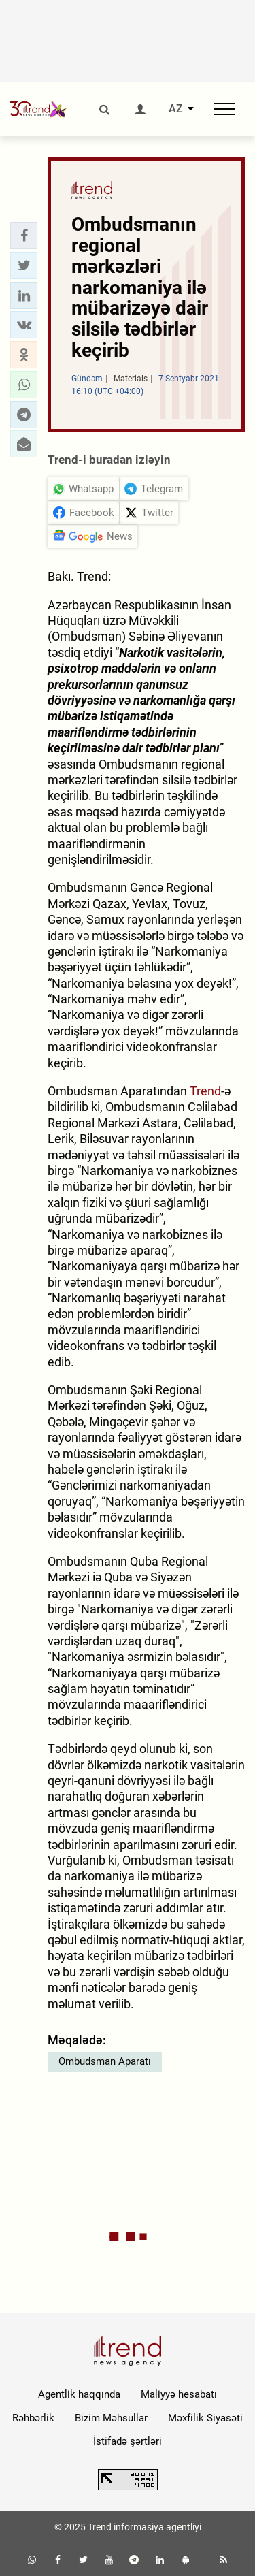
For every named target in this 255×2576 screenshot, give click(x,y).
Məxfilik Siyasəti (205, 2418)
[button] (23, 235)
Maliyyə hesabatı (179, 2394)
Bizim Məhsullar (111, 2418)
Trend (205, 1091)
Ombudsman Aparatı (104, 2061)
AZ (176, 108)
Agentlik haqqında (79, 2394)
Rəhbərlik (33, 2418)
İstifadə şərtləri (127, 2441)
